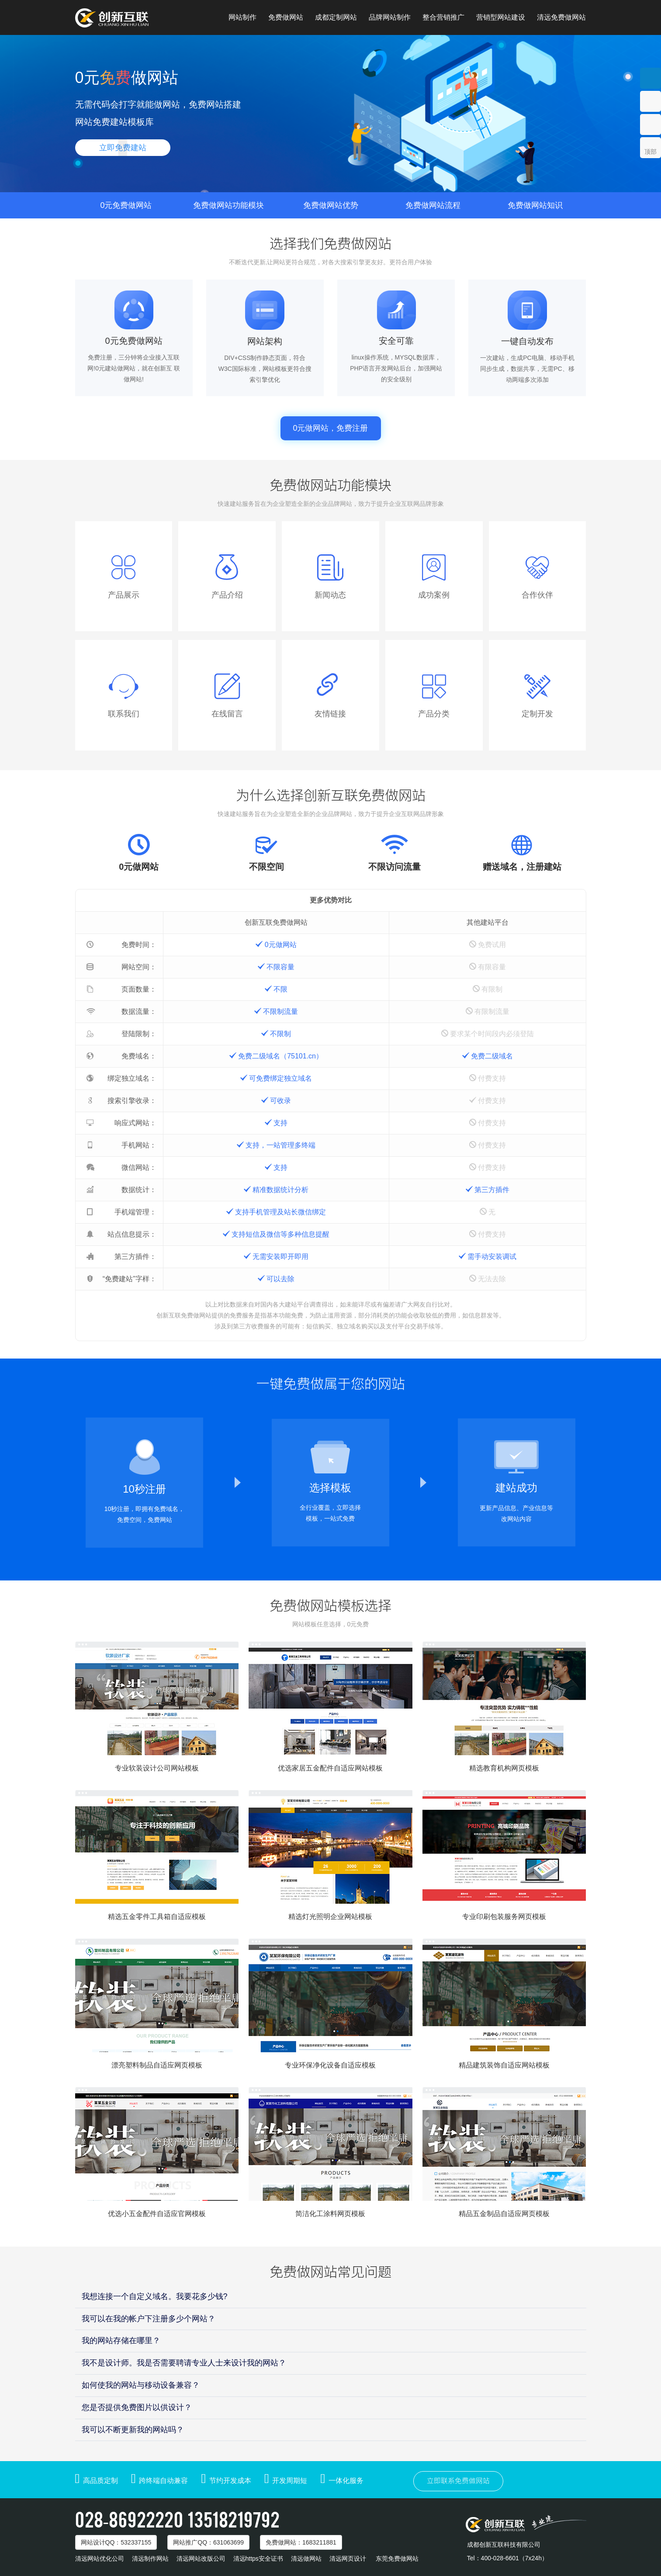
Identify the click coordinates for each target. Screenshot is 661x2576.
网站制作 (242, 17)
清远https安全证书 (258, 2558)
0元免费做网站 (126, 205)
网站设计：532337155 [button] (116, 2542)
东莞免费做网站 (397, 2558)
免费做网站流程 (432, 205)
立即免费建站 (122, 147)
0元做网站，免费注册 (330, 428)
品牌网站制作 (390, 17)
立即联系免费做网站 (458, 2481)
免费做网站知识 (535, 205)
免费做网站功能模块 (228, 205)
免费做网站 (285, 17)
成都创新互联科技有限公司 (503, 2544)
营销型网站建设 (500, 17)
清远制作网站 (150, 2558)
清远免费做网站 (561, 17)
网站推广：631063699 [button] (208, 2542)
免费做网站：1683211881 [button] (301, 2542)
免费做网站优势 (330, 205)
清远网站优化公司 (99, 2558)
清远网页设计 (347, 2558)
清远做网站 (306, 2558)
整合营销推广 (443, 17)
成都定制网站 (336, 17)
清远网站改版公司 (200, 2558)
